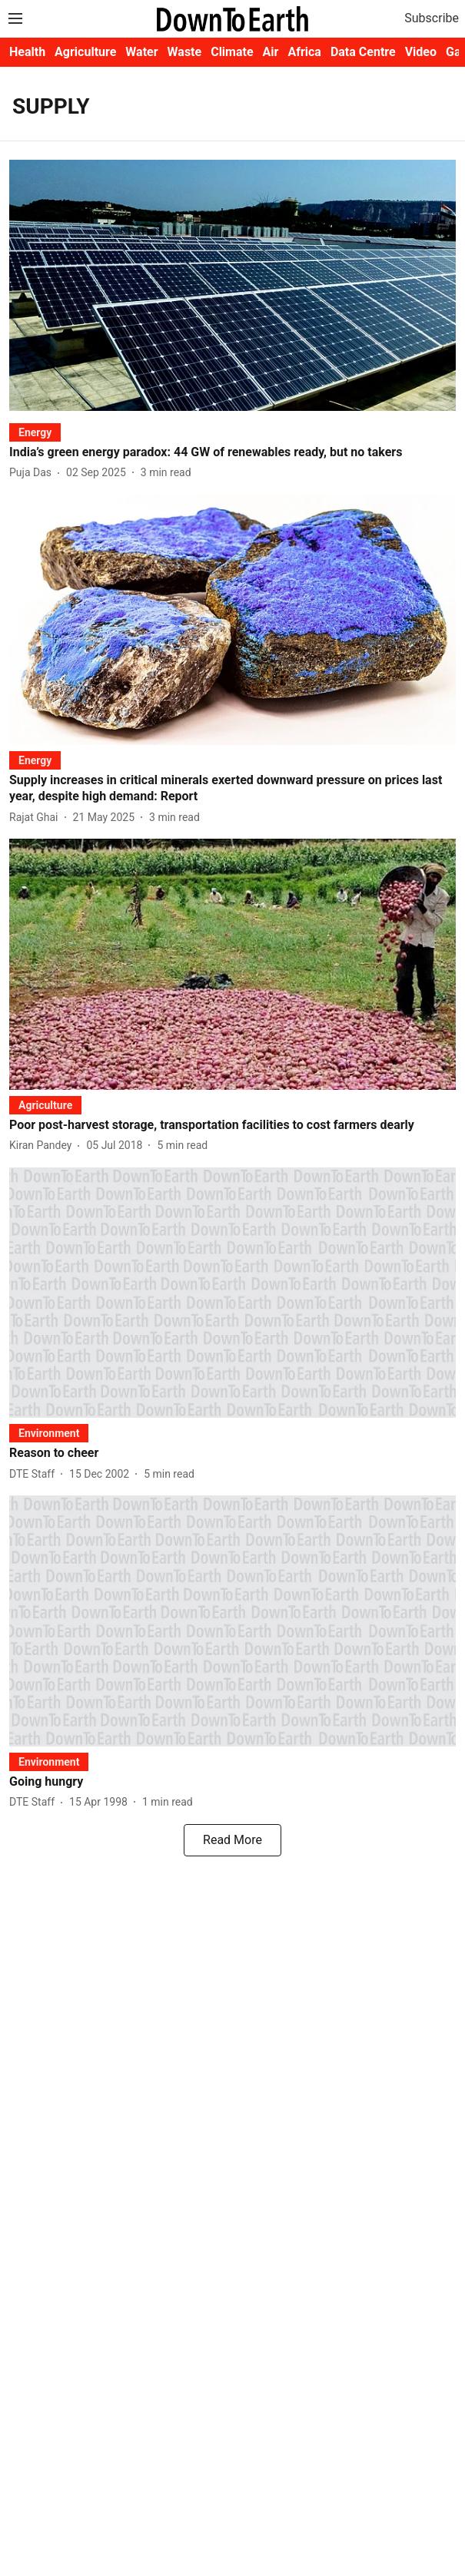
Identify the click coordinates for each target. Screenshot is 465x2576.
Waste (185, 52)
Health (27, 52)
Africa (304, 52)
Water (141, 52)
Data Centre (363, 52)
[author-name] (33, 473)
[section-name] (35, 432)
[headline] (232, 453)
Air (271, 52)
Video (421, 52)
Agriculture (85, 52)
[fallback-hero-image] (232, 285)
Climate (232, 52)
